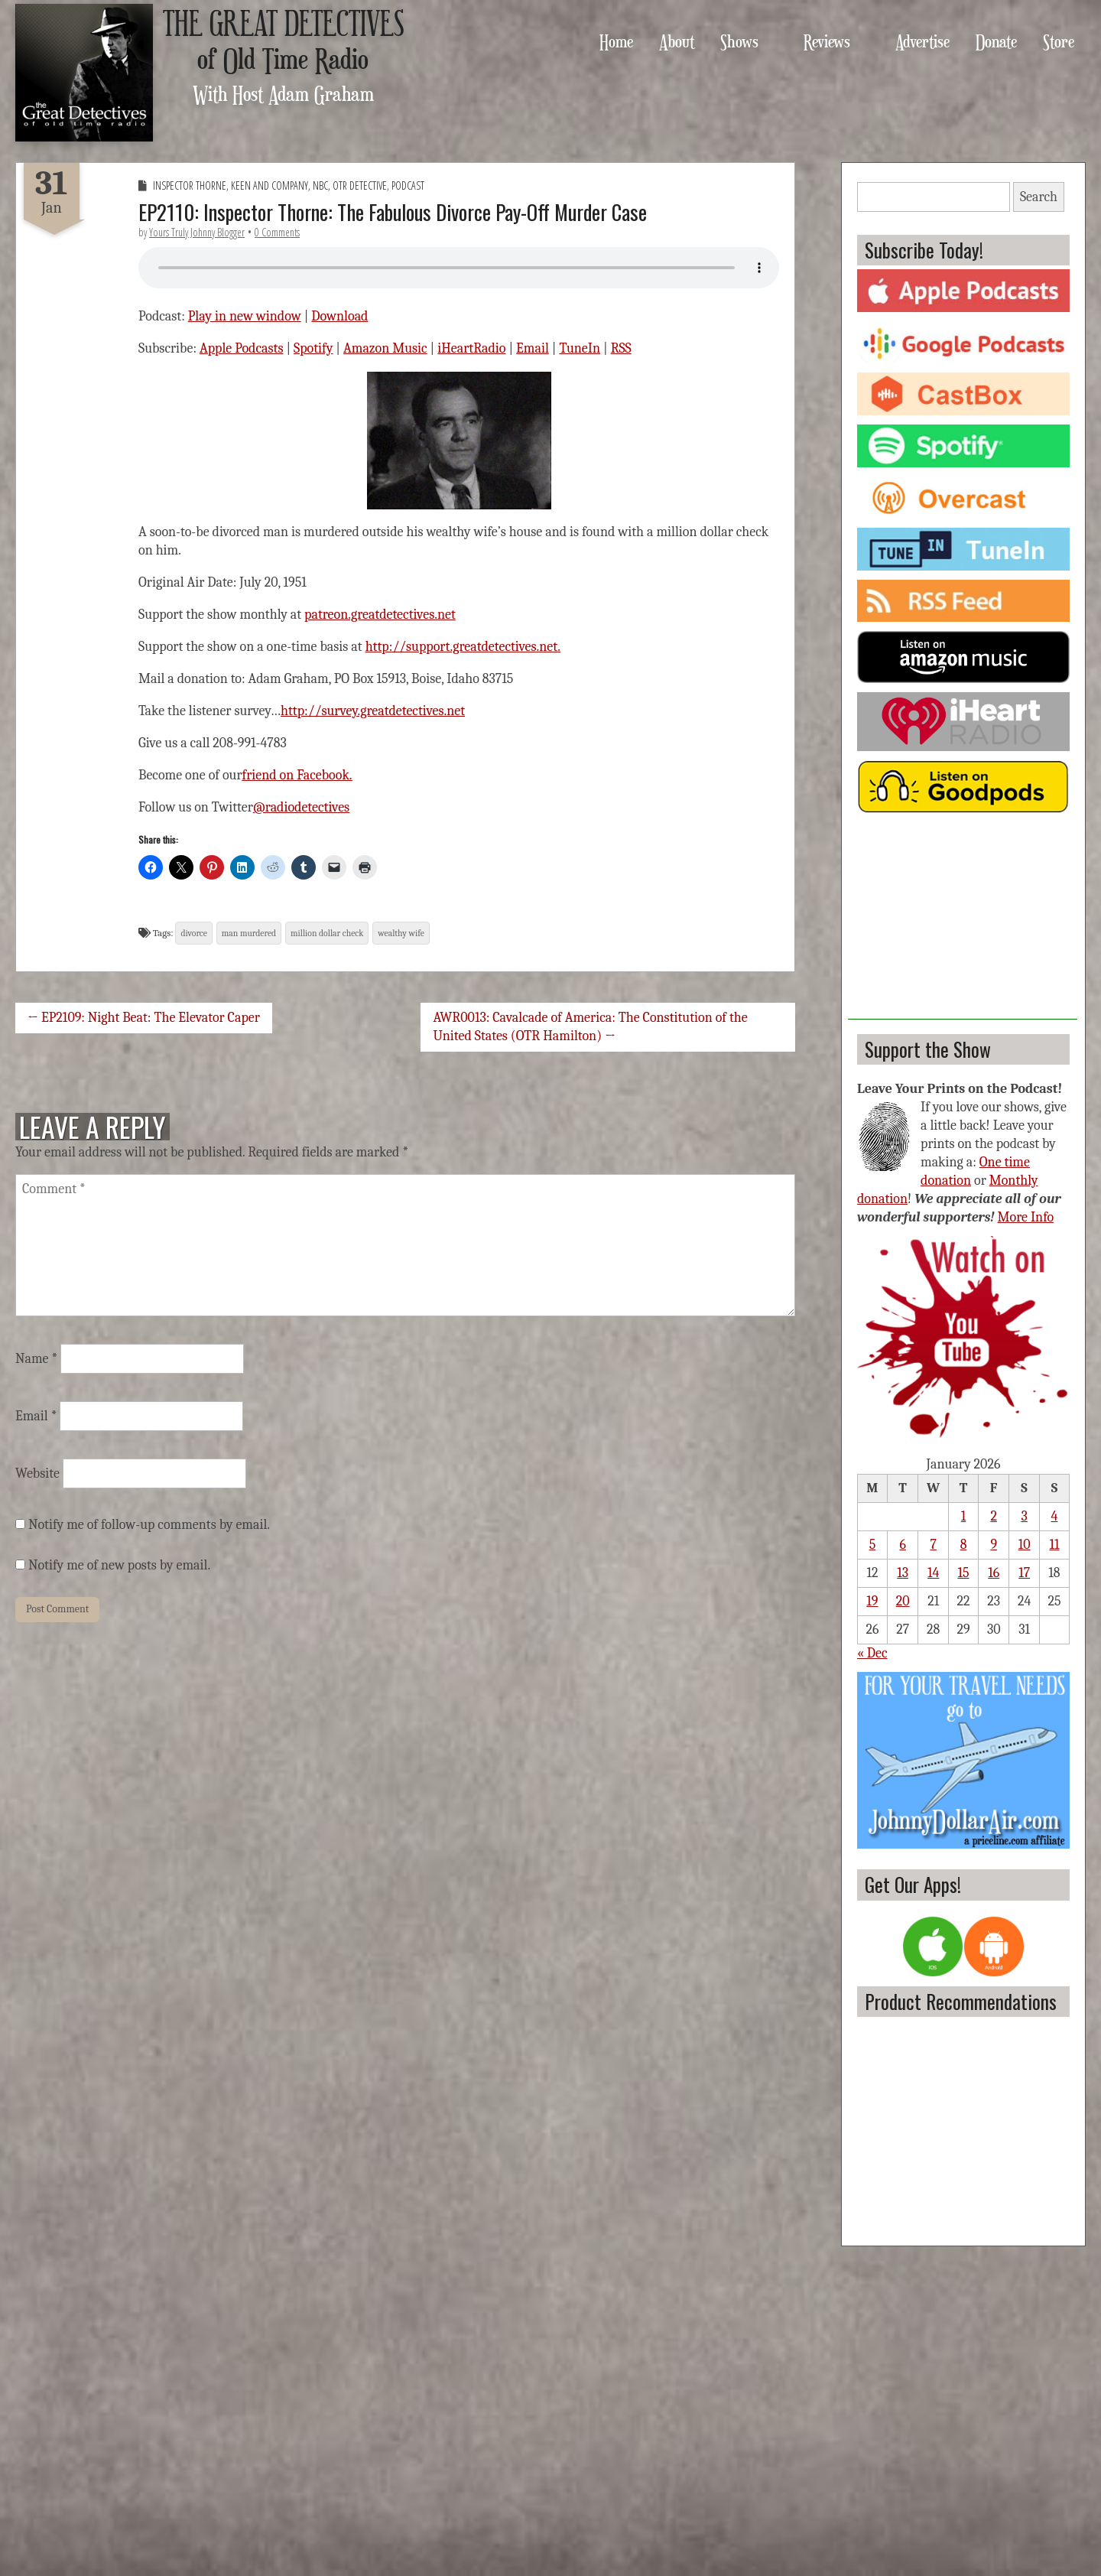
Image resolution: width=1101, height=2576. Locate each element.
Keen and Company (269, 185)
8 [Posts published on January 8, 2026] (963, 1545)
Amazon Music (385, 348)
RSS (621, 348)
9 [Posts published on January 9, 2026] (993, 1545)
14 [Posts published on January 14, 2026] (933, 1573)
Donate (996, 40)
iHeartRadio (471, 348)
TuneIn (579, 348)
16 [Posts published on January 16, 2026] (993, 1573)
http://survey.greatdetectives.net (373, 711)
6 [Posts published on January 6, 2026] (902, 1545)
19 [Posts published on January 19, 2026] (872, 1601)
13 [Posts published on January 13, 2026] (902, 1573)
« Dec (872, 1653)
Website (37, 1473)
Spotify (313, 348)
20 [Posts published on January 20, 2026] (903, 1601)
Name (36, 1359)
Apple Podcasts (242, 348)
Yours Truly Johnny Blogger (197, 232)
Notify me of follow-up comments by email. (149, 1525)
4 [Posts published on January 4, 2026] (1054, 1516)
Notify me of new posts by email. (119, 1565)
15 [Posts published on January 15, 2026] (963, 1573)
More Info (1026, 1217)
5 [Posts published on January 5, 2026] (872, 1545)
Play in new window (244, 316)
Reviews (827, 40)
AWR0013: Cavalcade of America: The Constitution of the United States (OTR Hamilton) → (590, 1027)
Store (1058, 40)
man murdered (249, 933)
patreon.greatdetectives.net (380, 615)
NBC (320, 185)
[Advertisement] (962, 924)
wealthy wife (401, 933)
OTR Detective (360, 185)
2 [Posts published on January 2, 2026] (993, 1516)
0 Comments (277, 232)
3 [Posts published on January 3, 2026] (1024, 1516)
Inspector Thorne (189, 185)
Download (339, 316)
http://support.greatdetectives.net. (462, 647)
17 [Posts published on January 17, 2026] (1024, 1573)
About (676, 40)
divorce (193, 933)
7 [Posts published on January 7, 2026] (933, 1545)
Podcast (407, 185)
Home (616, 40)
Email (532, 348)
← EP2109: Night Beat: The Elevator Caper (144, 1018)
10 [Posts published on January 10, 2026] (1024, 1545)
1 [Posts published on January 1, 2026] (963, 1516)
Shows (739, 40)
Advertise (922, 40)
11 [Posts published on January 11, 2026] (1054, 1545)
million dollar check (327, 933)
